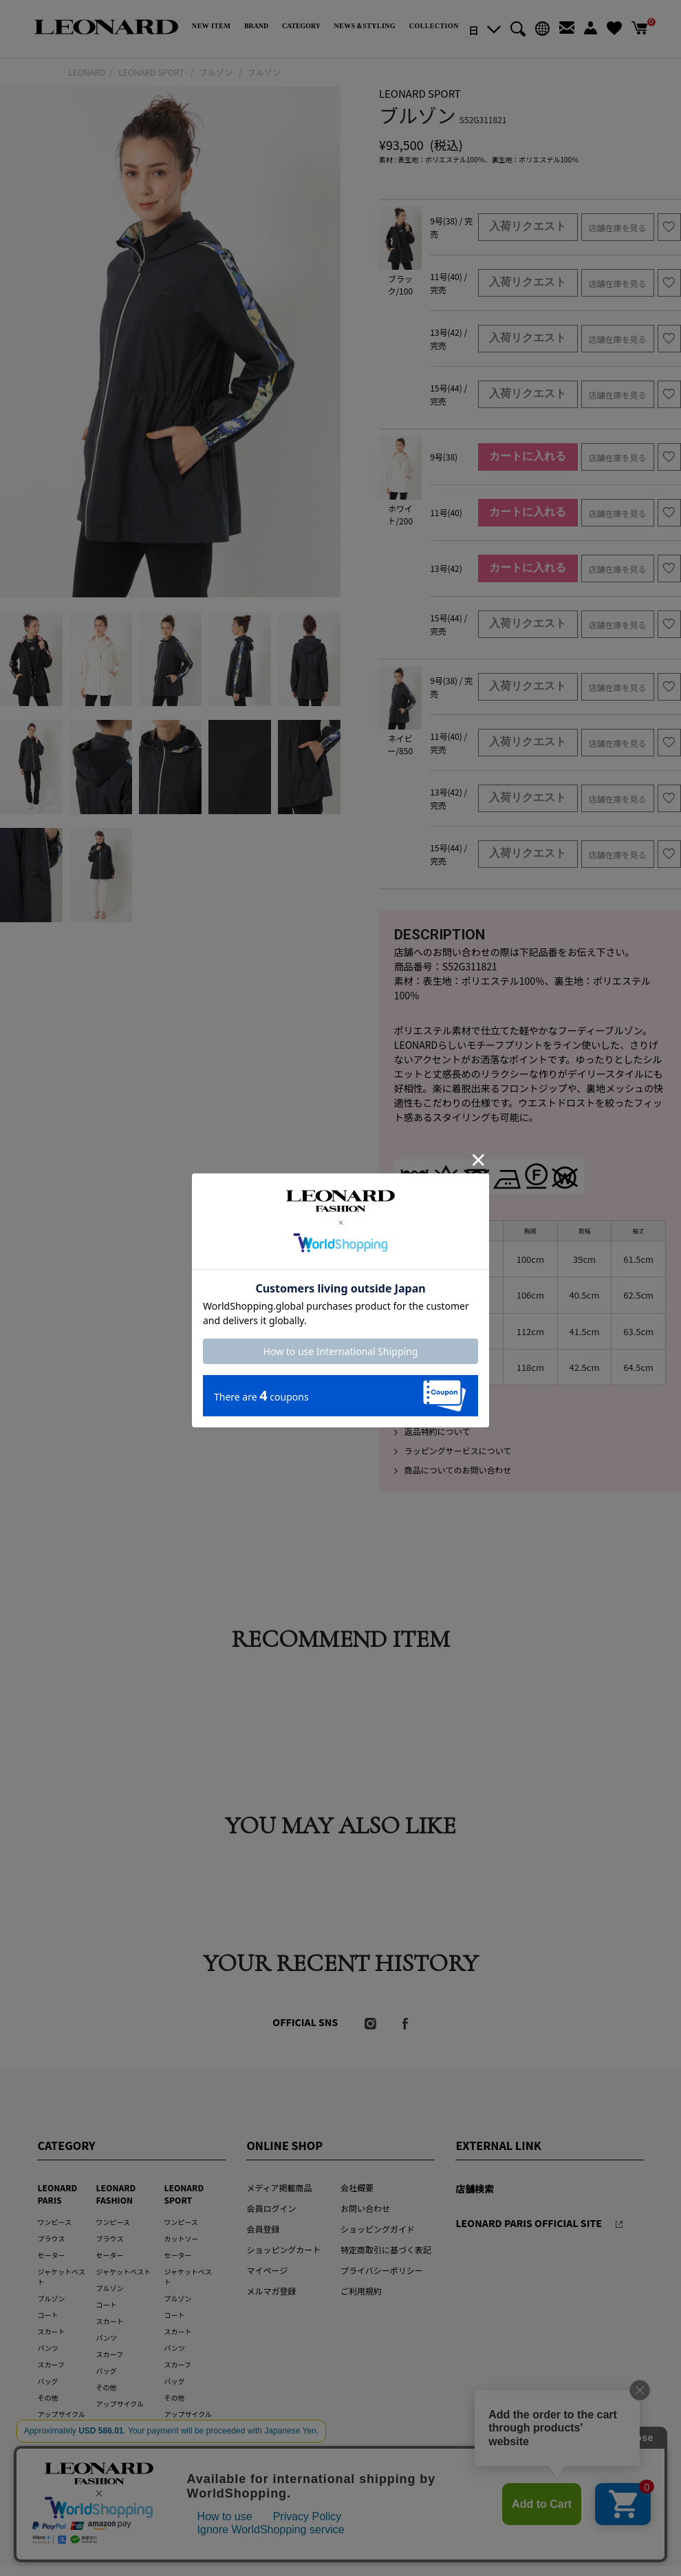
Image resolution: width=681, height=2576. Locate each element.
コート (47, 2315)
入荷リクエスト (527, 226)
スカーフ (50, 2364)
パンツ (47, 2348)
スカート (51, 2331)
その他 (47, 2397)
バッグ (47, 2381)
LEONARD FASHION (116, 2194)
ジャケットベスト (123, 2271)
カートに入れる (527, 456)
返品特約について (432, 1431)
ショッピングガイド (377, 2229)
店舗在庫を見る (618, 227)
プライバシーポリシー (381, 2270)
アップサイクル (61, 2414)
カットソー (181, 2238)
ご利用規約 (361, 2291)
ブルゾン (51, 2298)
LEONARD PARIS (57, 2194)
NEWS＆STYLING (365, 26)
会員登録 (262, 2229)
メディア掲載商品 (279, 2187)
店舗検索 (474, 2188)
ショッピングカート (283, 2249)
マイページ (267, 2270)
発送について (424, 1412)
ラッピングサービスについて (453, 1450)
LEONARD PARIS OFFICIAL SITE (528, 2223)
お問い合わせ (365, 2208)
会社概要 (357, 2187)
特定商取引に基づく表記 (385, 2249)
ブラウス (51, 2238)
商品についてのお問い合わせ (453, 1470)
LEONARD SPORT (184, 2194)
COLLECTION (434, 26)
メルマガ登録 (271, 2291)
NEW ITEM (211, 26)
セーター (51, 2255)
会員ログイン (271, 2208)
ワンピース (54, 2222)
